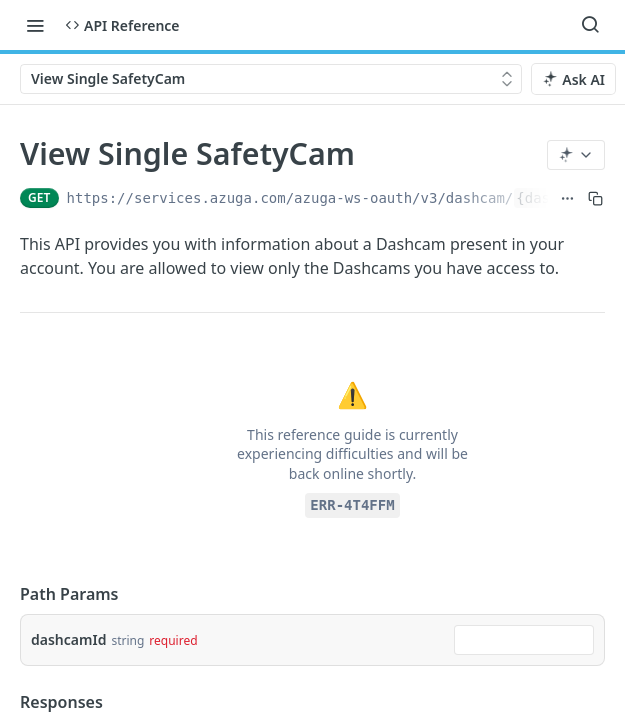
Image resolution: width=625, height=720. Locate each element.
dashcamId (68, 639)
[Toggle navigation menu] (35, 25)
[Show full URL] (567, 198)
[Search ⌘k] (590, 25)
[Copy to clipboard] (595, 198)
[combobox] (524, 640)
